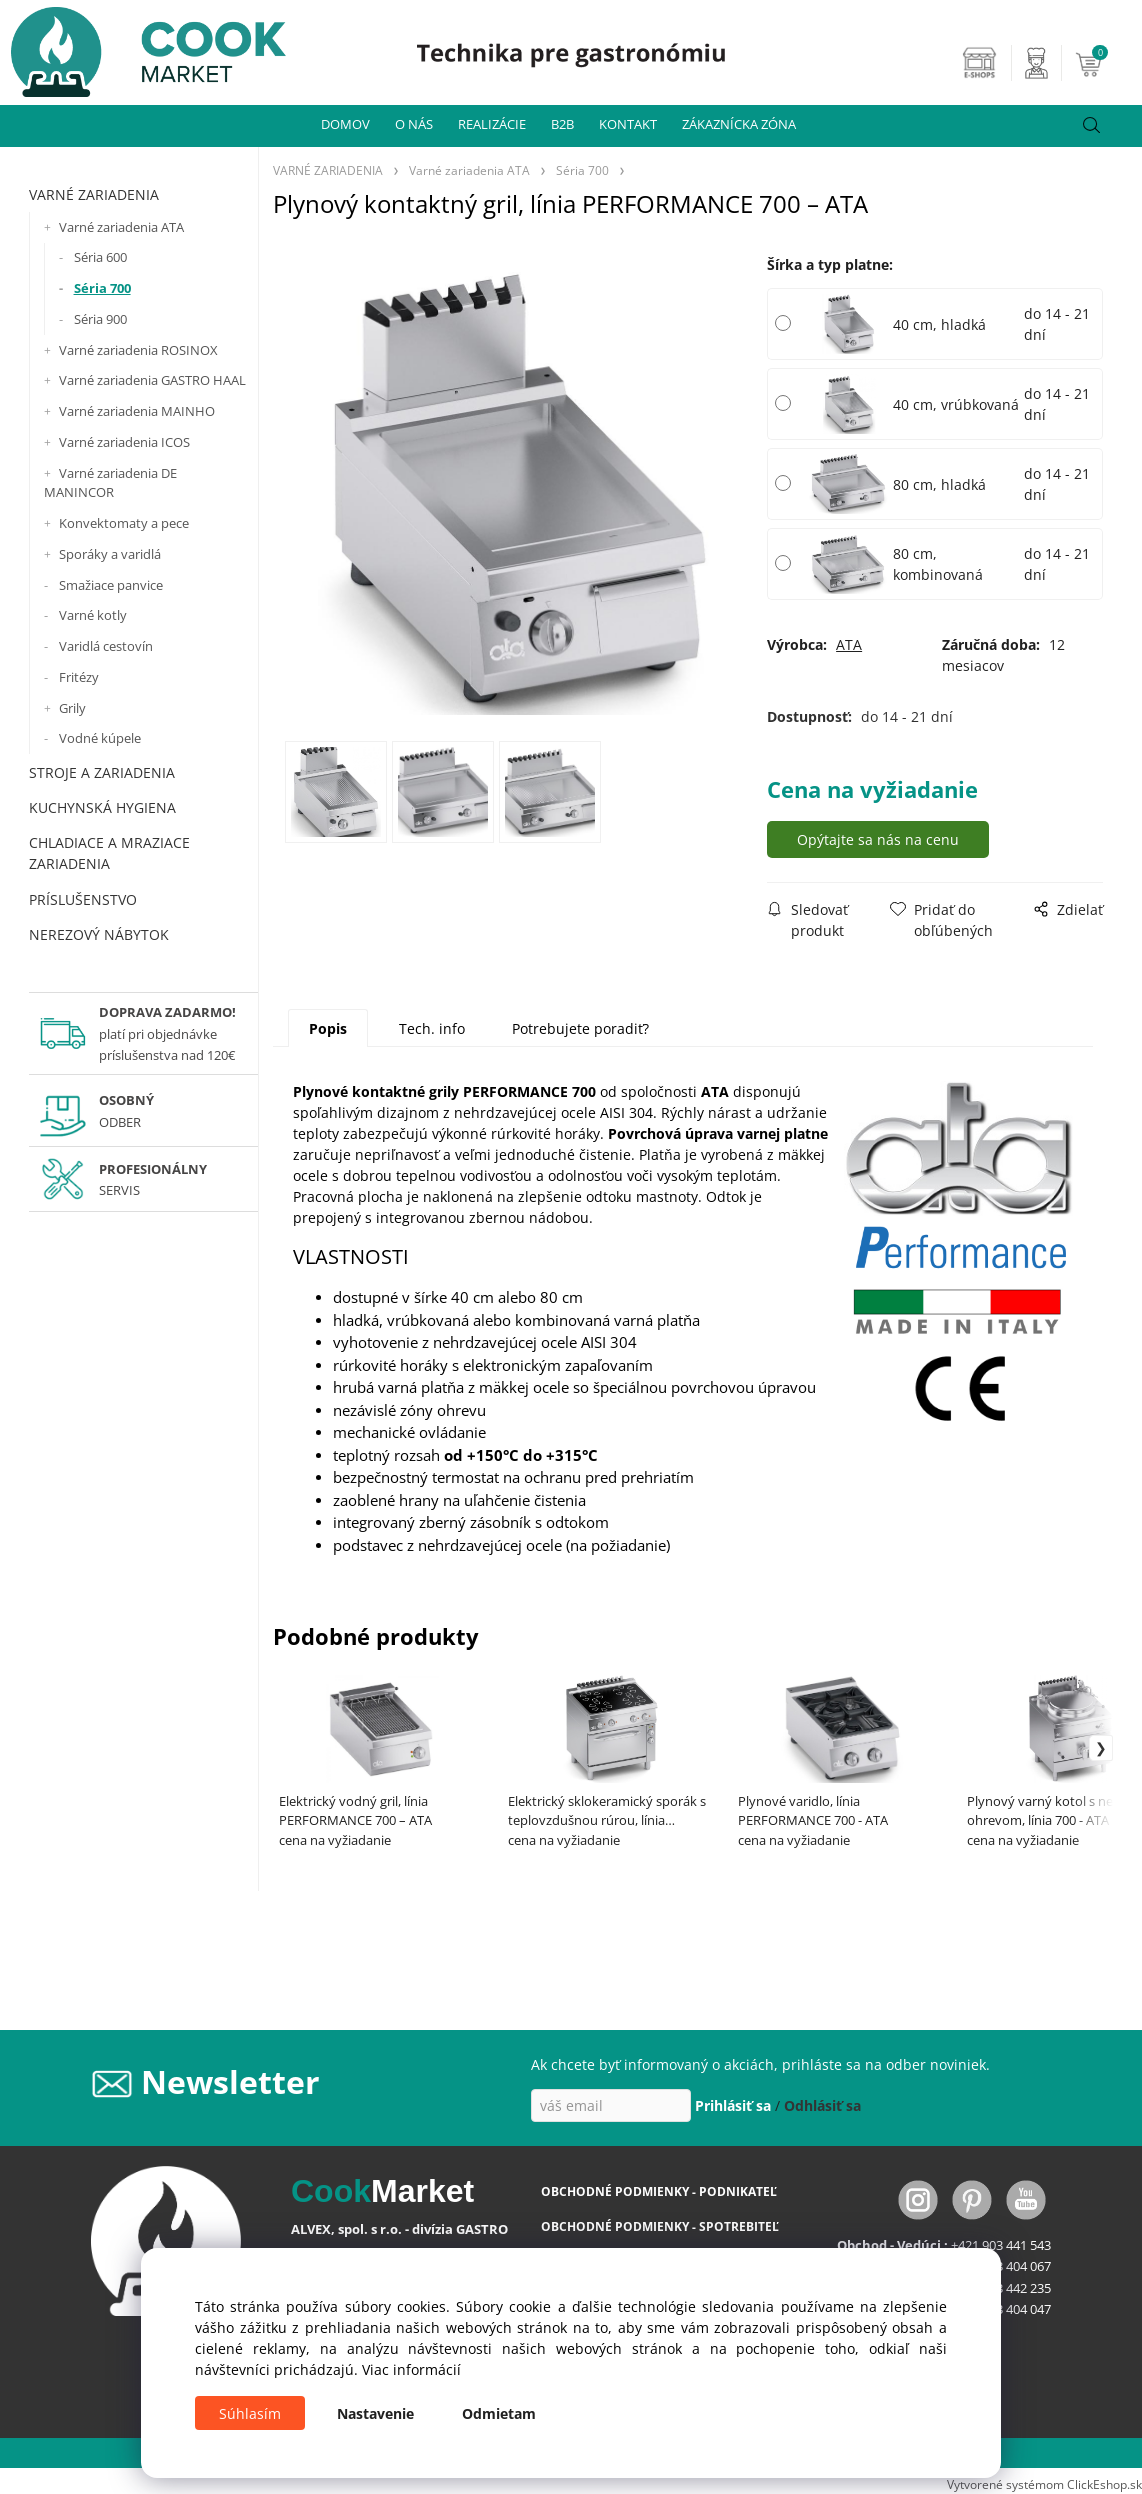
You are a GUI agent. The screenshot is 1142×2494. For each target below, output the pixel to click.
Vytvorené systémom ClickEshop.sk (1044, 2484)
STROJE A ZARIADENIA (102, 772)
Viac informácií (411, 2369)
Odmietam (499, 2413)
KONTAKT (628, 124)
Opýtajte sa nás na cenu (878, 839)
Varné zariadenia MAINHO (137, 411)
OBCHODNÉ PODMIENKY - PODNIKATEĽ (659, 2191)
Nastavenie (375, 2413)
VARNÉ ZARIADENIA (94, 194)
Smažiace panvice (111, 585)
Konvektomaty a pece (124, 523)
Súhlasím (250, 2413)
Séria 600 (100, 257)
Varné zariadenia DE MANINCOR (110, 483)
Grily (72, 708)
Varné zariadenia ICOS (124, 442)
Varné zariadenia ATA (121, 227)
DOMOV (345, 124)
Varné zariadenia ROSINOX (138, 350)
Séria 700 (102, 288)
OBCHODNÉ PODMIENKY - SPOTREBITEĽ (660, 2226)
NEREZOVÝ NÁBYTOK (99, 934)
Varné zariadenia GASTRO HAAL (152, 380)
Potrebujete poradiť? (580, 1028)
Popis (328, 1028)
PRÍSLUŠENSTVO (83, 899)
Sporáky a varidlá (110, 554)
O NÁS (414, 124)
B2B (562, 124)
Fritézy (79, 677)
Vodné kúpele (100, 738)
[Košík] (1106, 63)
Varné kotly (93, 615)
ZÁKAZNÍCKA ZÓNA (739, 124)
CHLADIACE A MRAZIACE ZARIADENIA (109, 853)
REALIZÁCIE (492, 124)
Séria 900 (100, 319)
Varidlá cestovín (106, 646)
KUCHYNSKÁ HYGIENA (102, 807)
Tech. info (432, 1028)
